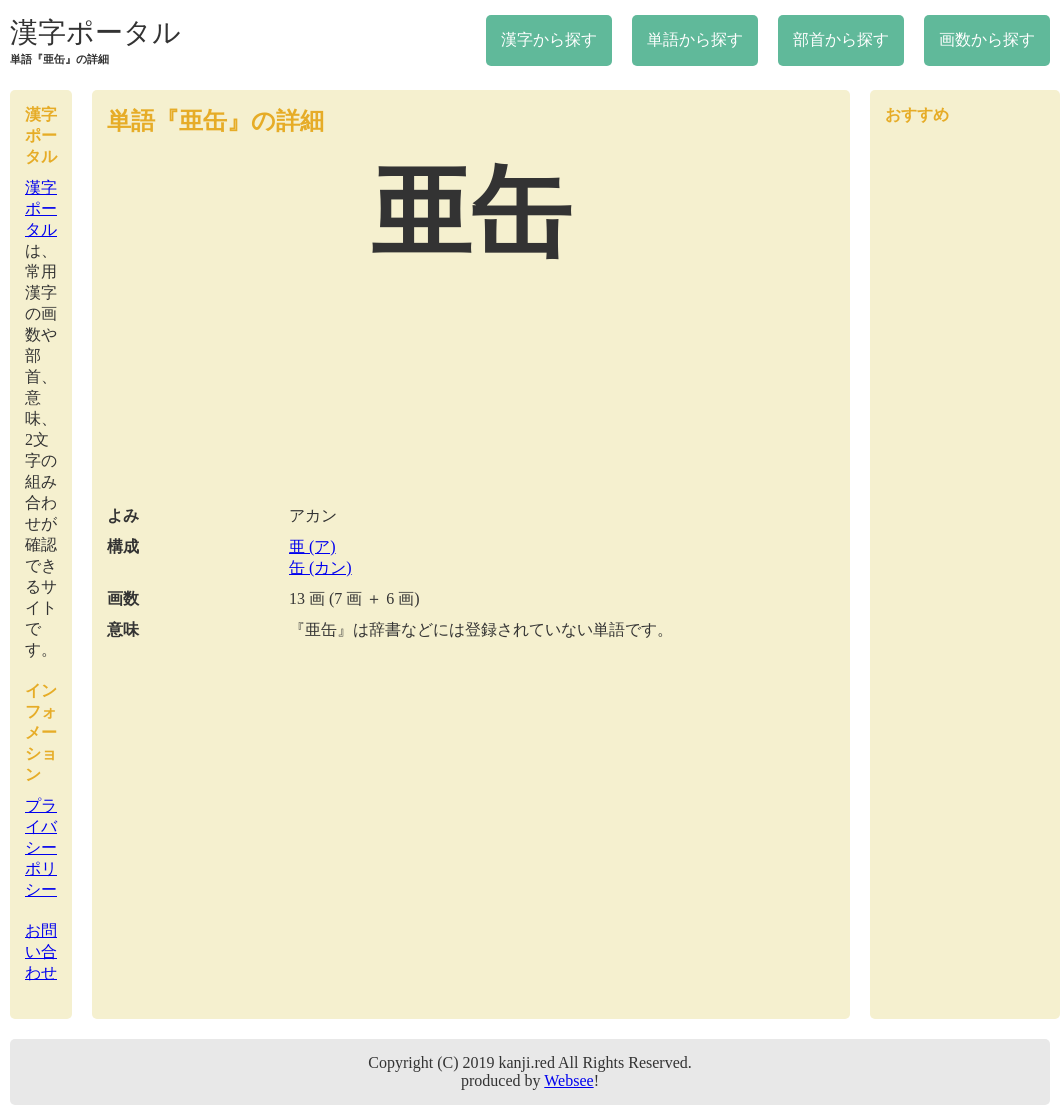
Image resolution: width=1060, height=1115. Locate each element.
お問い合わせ (41, 951)
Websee (568, 1080)
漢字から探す (549, 39)
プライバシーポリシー (41, 847)
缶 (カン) (320, 567)
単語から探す (695, 39)
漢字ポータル (95, 32)
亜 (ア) (312, 546)
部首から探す (841, 39)
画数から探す (987, 39)
